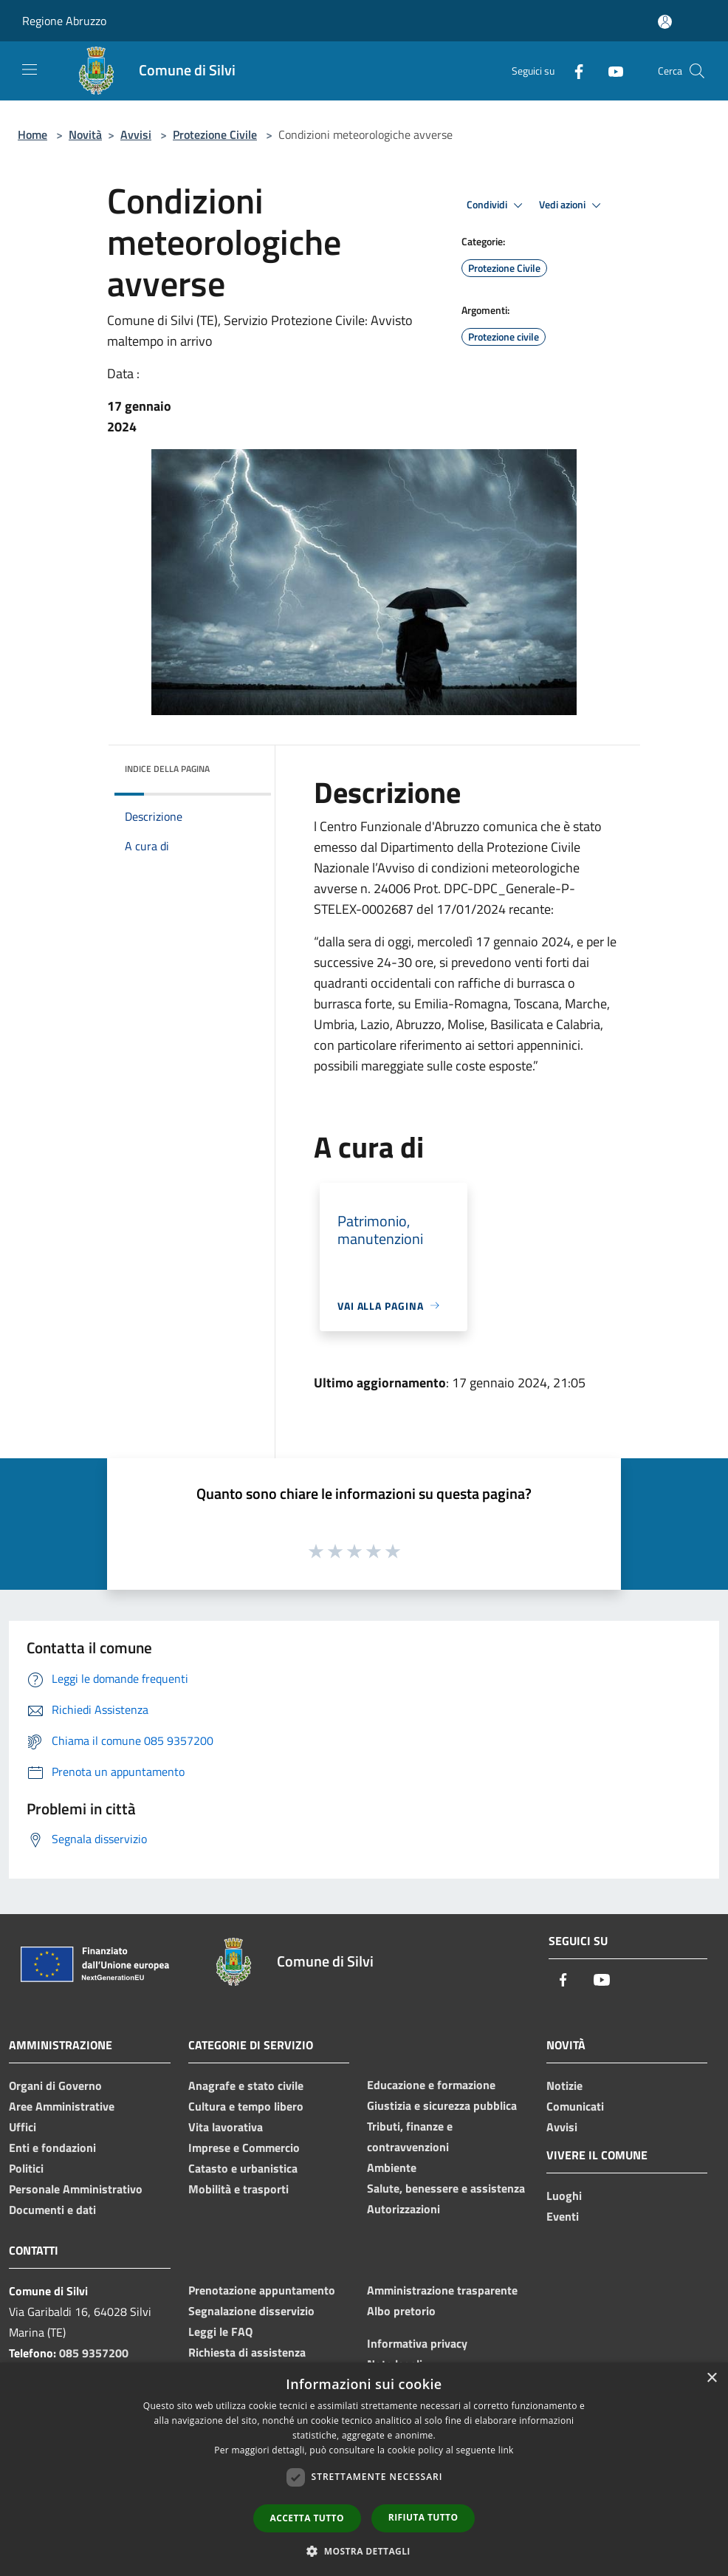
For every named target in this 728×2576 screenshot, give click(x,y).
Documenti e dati (52, 2209)
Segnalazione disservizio (251, 2311)
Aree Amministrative (61, 2106)
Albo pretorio (401, 2311)
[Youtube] (610, 71)
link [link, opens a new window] (506, 2450)
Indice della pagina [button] (167, 769)
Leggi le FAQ (220, 2331)
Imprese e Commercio (244, 2147)
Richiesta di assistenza (247, 2352)
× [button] (711, 2378)
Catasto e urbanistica (243, 2168)
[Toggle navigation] (29, 69)
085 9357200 (93, 2353)
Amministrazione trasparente (442, 2290)
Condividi (497, 205)
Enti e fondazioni (52, 2147)
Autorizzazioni (403, 2209)
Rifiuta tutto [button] (423, 2517)
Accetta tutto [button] (307, 2518)
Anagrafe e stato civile (245, 2085)
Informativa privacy (417, 2343)
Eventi (562, 2216)
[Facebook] (573, 71)
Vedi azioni (572, 205)
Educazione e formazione (431, 2085)
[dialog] (364, 2469)
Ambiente (391, 2167)
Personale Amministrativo (75, 2189)
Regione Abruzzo (64, 21)
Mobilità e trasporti (238, 2189)
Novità (85, 134)
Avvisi (135, 134)
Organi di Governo (55, 2085)
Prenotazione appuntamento (261, 2290)
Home (32, 134)
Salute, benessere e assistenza (446, 2188)
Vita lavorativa (225, 2127)
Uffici (22, 2127)
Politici (26, 2168)
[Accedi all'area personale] (665, 21)
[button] (364, 2550)
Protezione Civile (215, 134)
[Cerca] (697, 71)
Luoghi (564, 2195)
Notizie (564, 2085)
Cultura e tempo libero (245, 2106)
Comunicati (575, 2106)
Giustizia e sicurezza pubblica (442, 2105)
